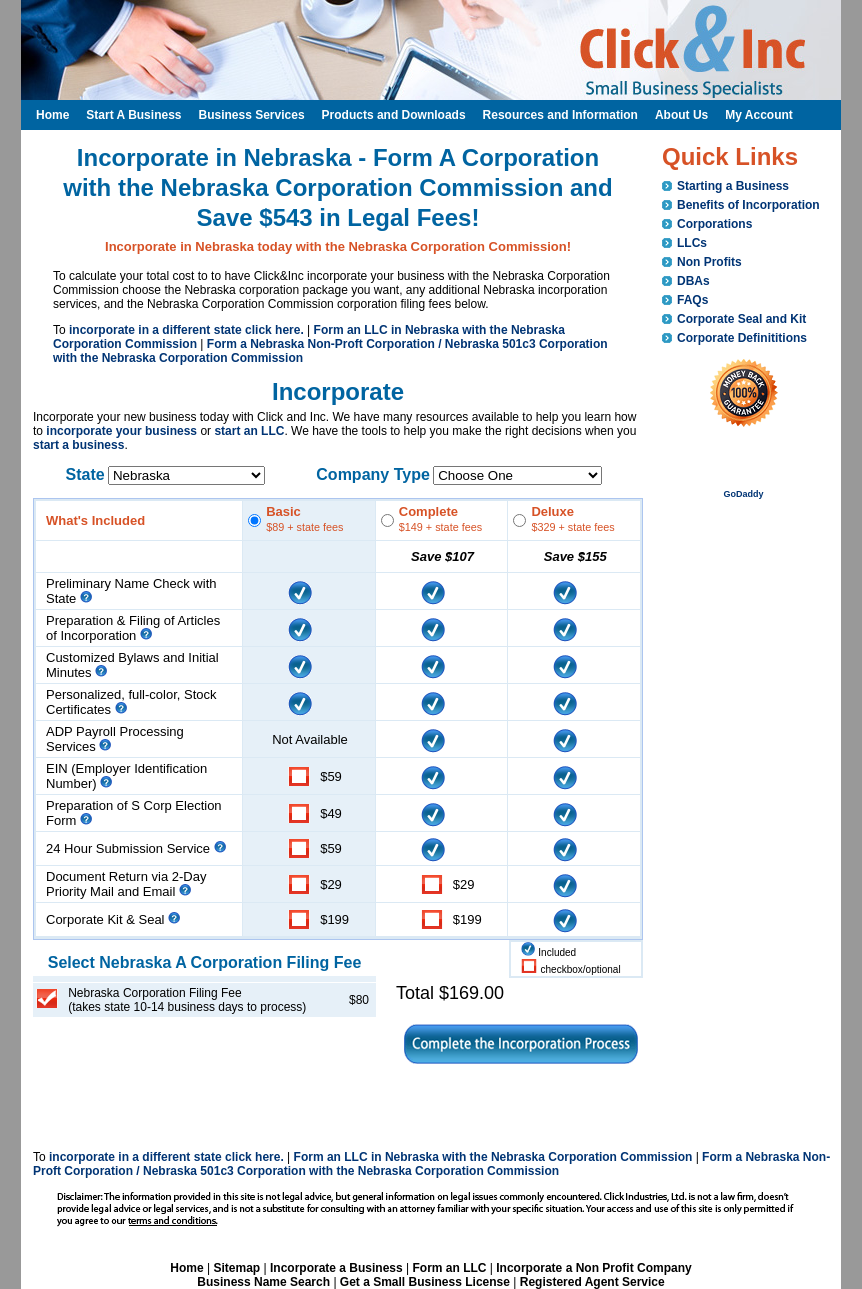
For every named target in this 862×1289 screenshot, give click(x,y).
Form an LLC (449, 1268)
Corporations (714, 224)
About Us (681, 115)
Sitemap (236, 1268)
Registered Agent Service (592, 1282)
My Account (759, 115)
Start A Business (133, 115)
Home (186, 1268)
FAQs (692, 300)
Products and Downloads (394, 115)
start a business (78, 445)
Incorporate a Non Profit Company (593, 1268)
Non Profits (709, 262)
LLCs (692, 243)
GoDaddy (743, 494)
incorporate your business (121, 431)
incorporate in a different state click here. (186, 330)
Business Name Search (263, 1282)
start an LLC (249, 431)
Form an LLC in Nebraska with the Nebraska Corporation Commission (493, 1157)
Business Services (251, 115)
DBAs (693, 281)
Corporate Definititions (742, 338)
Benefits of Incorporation (748, 205)
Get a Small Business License (425, 1282)
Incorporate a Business (336, 1268)
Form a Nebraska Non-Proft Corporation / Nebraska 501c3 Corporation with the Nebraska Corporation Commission (431, 1164)
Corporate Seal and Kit (741, 319)
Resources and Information (560, 115)
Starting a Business (733, 186)
